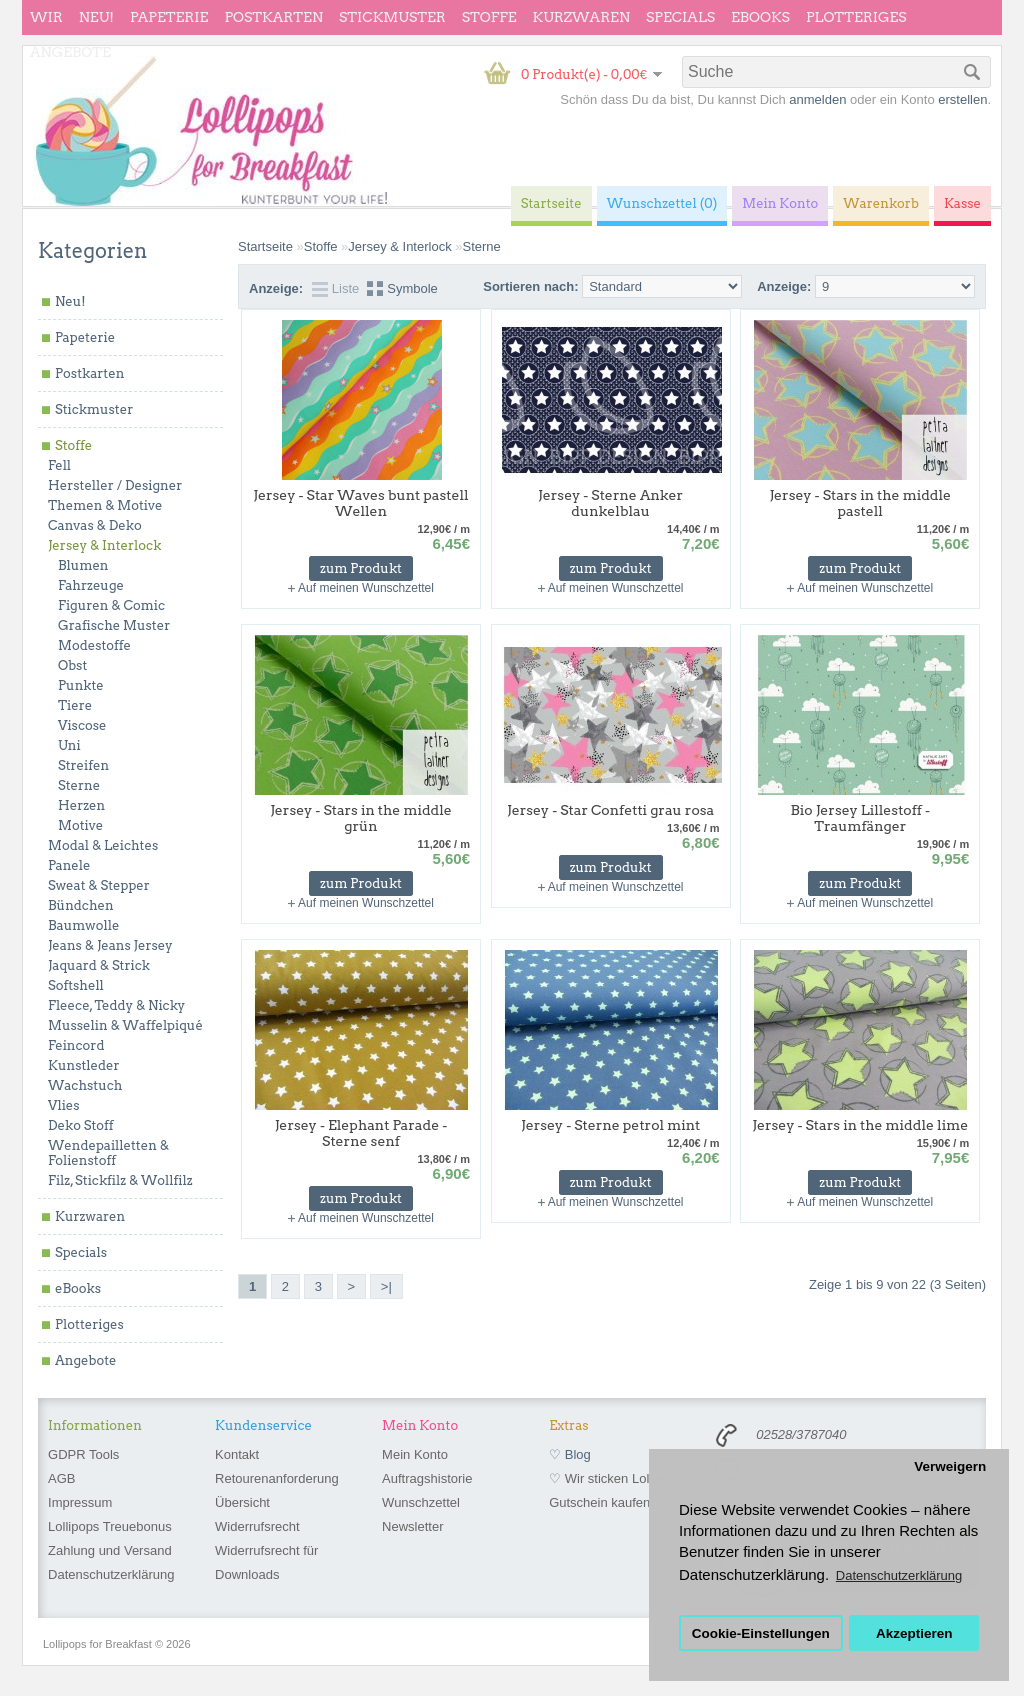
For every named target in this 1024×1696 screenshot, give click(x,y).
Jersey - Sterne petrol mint (610, 1125)
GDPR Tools (83, 1454)
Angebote (70, 52)
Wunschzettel (421, 1502)
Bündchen (81, 905)
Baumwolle (83, 925)
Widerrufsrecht (257, 1526)
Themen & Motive (105, 505)
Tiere (75, 705)
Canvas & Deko (95, 525)
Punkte (81, 685)
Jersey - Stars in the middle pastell (860, 503)
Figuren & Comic (111, 605)
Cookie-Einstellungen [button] (761, 1633)
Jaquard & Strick (99, 965)
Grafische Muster (114, 625)
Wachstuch (85, 1085)
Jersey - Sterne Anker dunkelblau (610, 503)
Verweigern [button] (950, 1466)
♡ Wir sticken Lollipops (616, 1478)
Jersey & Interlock (104, 545)
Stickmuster (392, 17)
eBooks (760, 17)
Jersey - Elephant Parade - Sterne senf (361, 1133)
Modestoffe (94, 645)
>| (386, 1286)
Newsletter (412, 1526)
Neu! (96, 17)
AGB (61, 1478)
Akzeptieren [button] (914, 1633)
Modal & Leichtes (103, 845)
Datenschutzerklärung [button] (899, 1575)
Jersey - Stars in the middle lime (860, 1125)
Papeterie (169, 17)
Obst (72, 665)
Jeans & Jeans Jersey (110, 945)
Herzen (81, 805)
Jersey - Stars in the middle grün (361, 818)
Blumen (83, 565)
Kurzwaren (581, 17)
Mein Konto (415, 1454)
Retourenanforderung (277, 1478)
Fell (59, 465)
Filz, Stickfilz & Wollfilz (120, 1180)
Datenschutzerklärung (111, 1574)
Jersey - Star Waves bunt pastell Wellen (360, 503)
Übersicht (242, 1502)
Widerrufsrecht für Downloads (266, 1562)
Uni (69, 745)
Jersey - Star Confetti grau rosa (610, 810)
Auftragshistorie (427, 1478)
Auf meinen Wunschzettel (366, 588)
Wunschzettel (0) (662, 203)
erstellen (962, 99)
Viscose (82, 725)
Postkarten (273, 17)
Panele (69, 865)
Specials (680, 17)
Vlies (64, 1105)
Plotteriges (856, 17)
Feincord (76, 1045)
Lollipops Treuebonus (110, 1526)
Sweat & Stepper (99, 885)
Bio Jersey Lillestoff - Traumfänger (861, 818)
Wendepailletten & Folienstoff (108, 1153)
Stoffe (489, 17)
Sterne (79, 785)
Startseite (265, 246)
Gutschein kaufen (599, 1502)
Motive (80, 825)
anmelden (817, 99)
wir (46, 17)
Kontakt (237, 1454)
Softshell (76, 985)
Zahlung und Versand (110, 1550)
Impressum (80, 1502)
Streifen (83, 765)
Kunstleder (84, 1065)
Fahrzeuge (91, 585)
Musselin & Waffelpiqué (125, 1025)
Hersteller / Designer (115, 485)
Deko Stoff (81, 1125)
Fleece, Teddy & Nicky (116, 1005)
